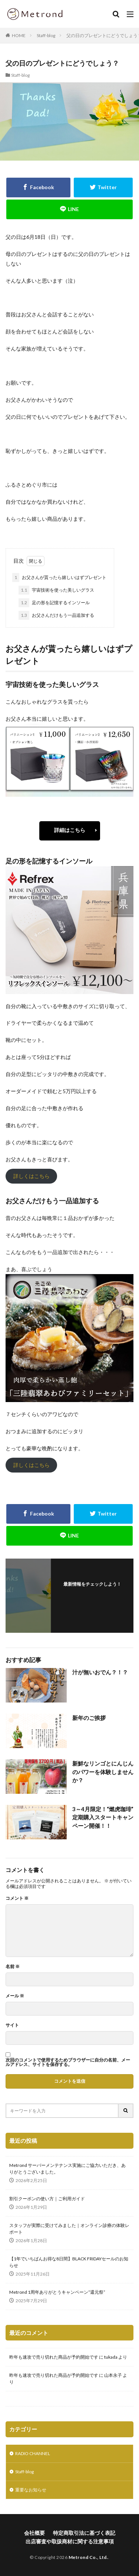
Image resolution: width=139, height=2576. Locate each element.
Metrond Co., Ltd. (88, 2557)
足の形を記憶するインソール (54, 602)
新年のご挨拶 (89, 1717)
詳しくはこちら (31, 1176)
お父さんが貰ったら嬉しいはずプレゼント (59, 577)
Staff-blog (46, 35)
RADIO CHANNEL (32, 2453)
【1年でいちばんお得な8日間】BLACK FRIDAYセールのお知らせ (68, 2262)
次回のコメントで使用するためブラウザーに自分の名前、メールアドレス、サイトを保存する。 (68, 2062)
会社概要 (34, 2533)
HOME (19, 35)
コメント (17, 1898)
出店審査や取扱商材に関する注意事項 (70, 2541)
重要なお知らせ (30, 2490)
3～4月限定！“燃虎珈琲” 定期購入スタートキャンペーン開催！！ (102, 1817)
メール (15, 1996)
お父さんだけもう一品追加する (56, 615)
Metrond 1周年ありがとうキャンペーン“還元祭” (57, 2292)
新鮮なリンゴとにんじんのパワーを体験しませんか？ (102, 1771)
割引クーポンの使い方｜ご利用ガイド (47, 2198)
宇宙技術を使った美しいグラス (56, 590)
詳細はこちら (69, 830)
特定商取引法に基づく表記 (84, 2533)
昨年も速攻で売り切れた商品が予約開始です (53, 2357)
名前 (13, 1966)
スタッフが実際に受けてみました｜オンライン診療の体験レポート (69, 2229)
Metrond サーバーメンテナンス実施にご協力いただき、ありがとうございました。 (67, 2168)
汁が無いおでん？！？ (100, 1672)
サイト (12, 2025)
